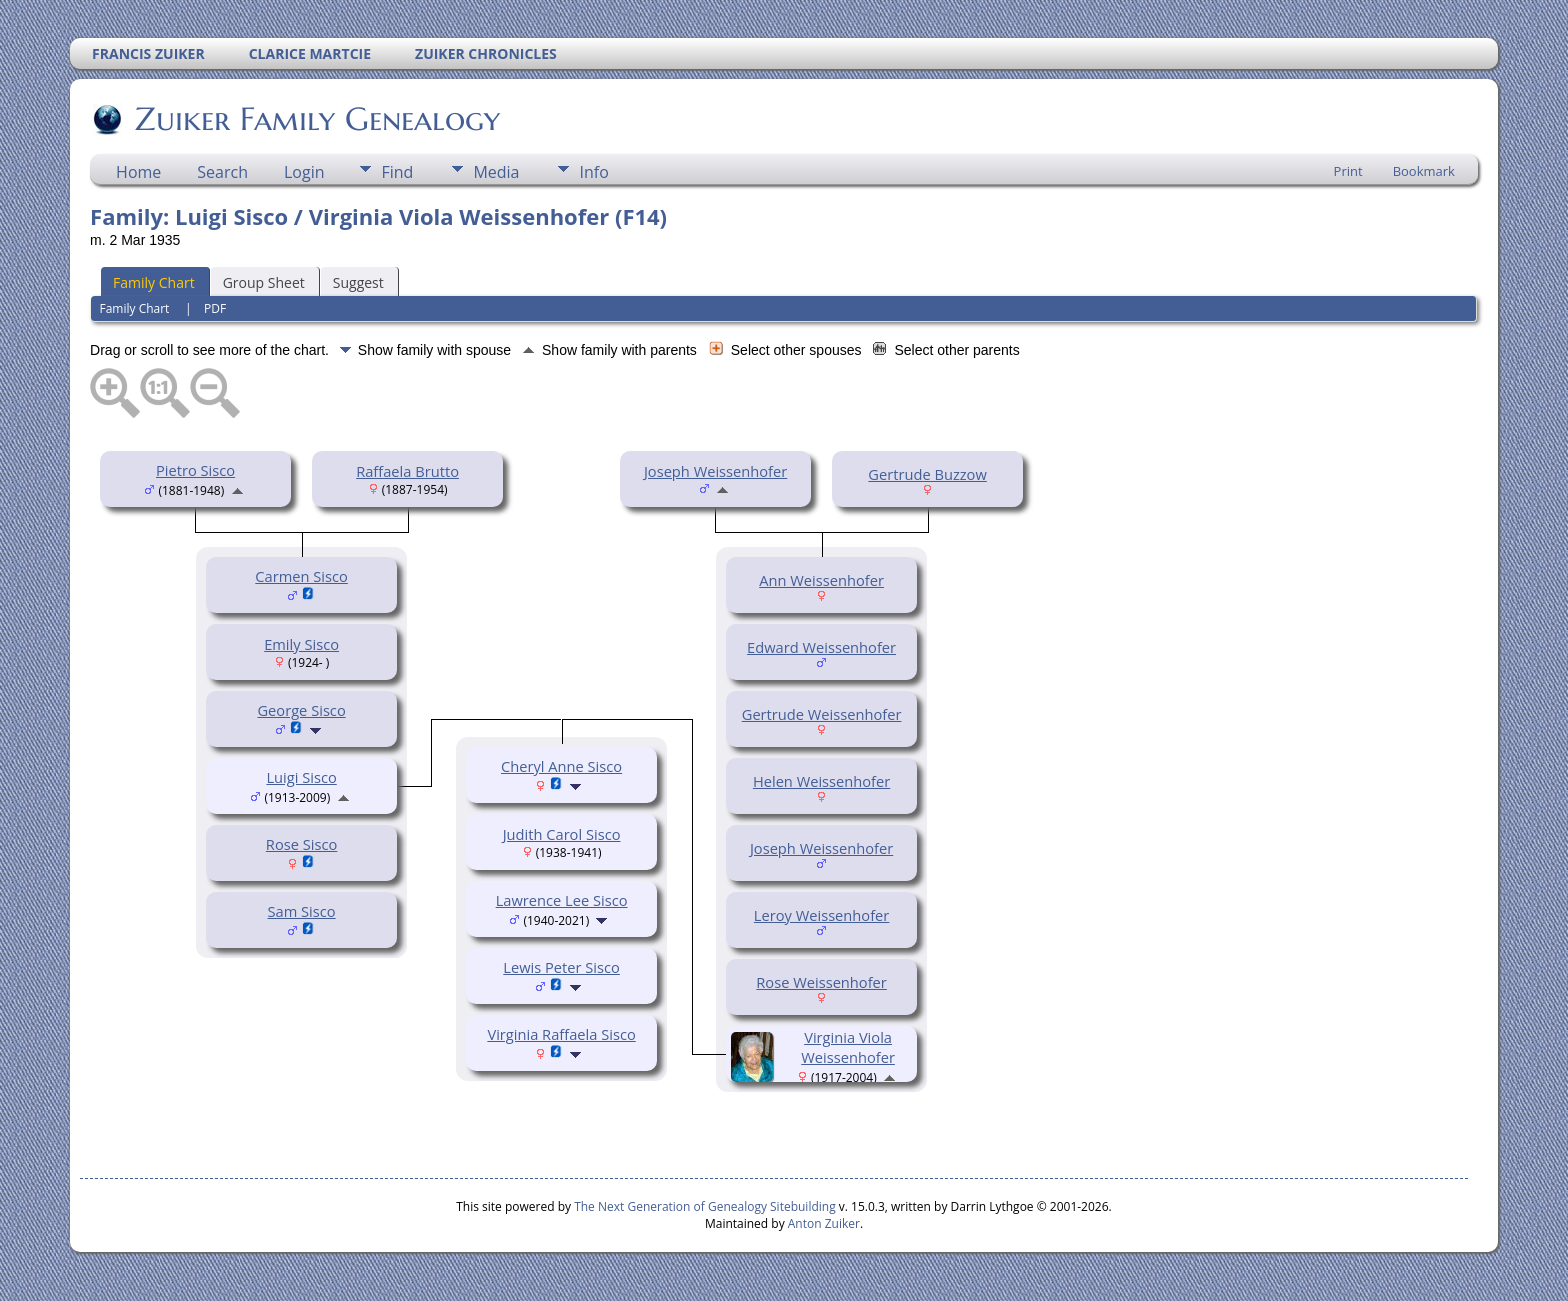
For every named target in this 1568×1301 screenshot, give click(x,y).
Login (304, 172)
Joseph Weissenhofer (715, 471)
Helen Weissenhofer (821, 781)
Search (222, 172)
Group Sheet (264, 282)
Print (1348, 171)
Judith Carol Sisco (562, 834)
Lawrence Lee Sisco (562, 900)
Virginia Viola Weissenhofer (848, 1047)
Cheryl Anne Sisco (561, 766)
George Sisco (301, 710)
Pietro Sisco (195, 470)
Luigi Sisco (301, 777)
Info (593, 172)
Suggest (358, 282)
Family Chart (154, 282)
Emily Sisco (301, 644)
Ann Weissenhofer (821, 580)
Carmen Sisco (301, 576)
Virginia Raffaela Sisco (561, 1034)
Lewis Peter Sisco (561, 967)
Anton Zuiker (824, 1223)
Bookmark (1424, 171)
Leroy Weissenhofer (821, 915)
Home (138, 172)
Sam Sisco (302, 911)
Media (496, 172)
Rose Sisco (301, 844)
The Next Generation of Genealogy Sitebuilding (705, 1206)
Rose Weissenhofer (821, 982)
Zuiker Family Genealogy (316, 119)
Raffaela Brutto (407, 471)
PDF (215, 308)
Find (397, 172)
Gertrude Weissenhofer (822, 714)
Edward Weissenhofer (821, 647)
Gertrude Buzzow (927, 474)
